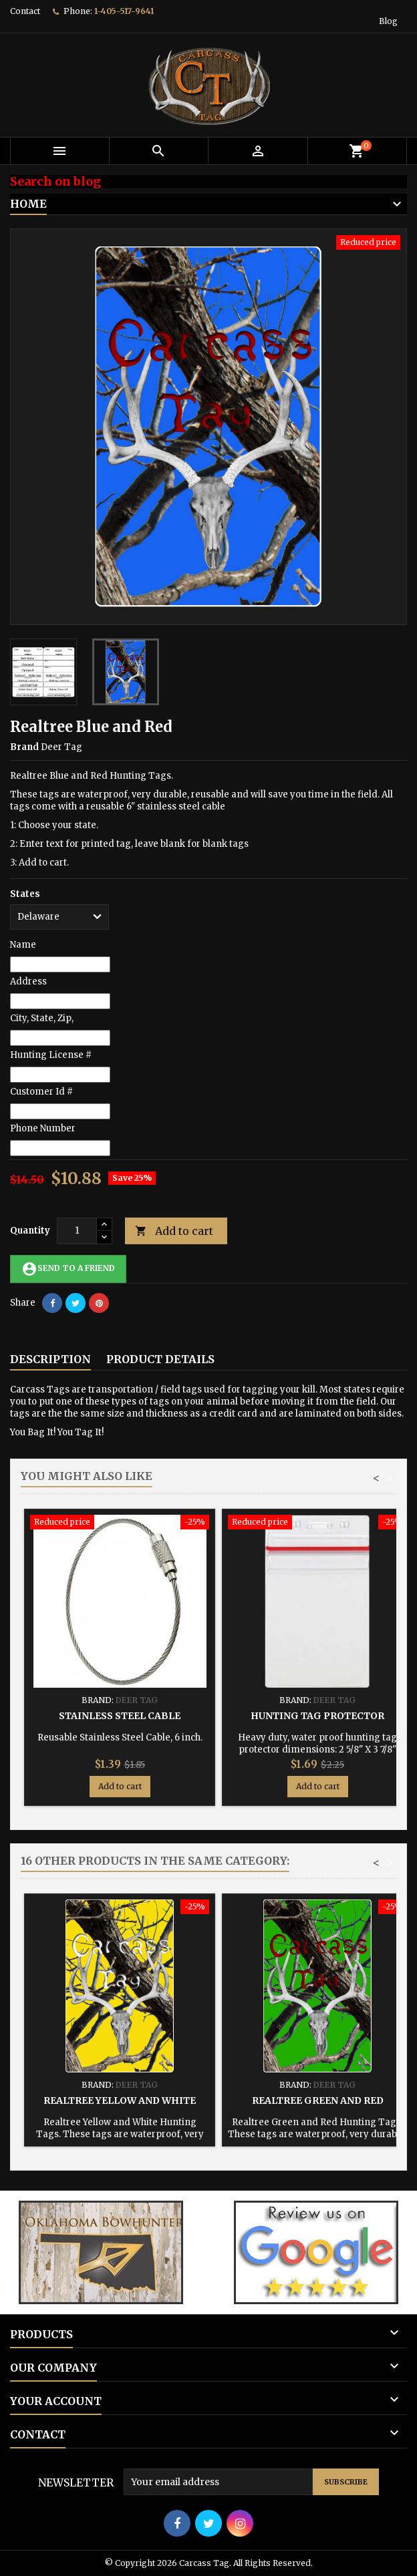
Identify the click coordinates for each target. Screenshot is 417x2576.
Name (23, 944)
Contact (25, 11)
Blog (388, 21)
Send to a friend (68, 1269)
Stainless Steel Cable (119, 1716)
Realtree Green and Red (318, 2100)
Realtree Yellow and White (119, 2100)
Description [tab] (50, 1359)
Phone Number (43, 1128)
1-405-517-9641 (124, 11)
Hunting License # (51, 1055)
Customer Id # (41, 1091)
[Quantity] (77, 1231)
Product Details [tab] (160, 1359)
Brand (24, 747)
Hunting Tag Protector (317, 1716)
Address (28, 981)
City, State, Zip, (42, 1018)
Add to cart (174, 1231)
